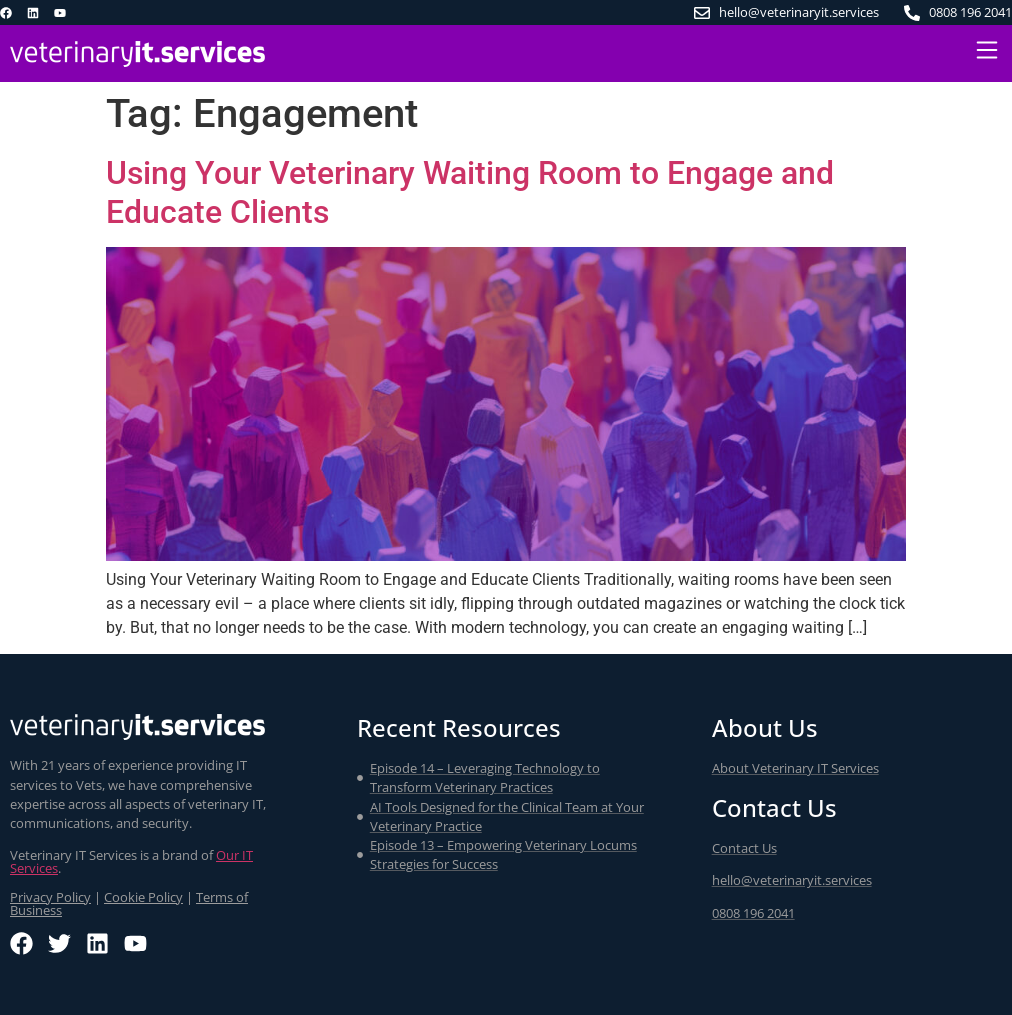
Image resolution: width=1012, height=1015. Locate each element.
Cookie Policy (143, 897)
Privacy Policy (50, 897)
